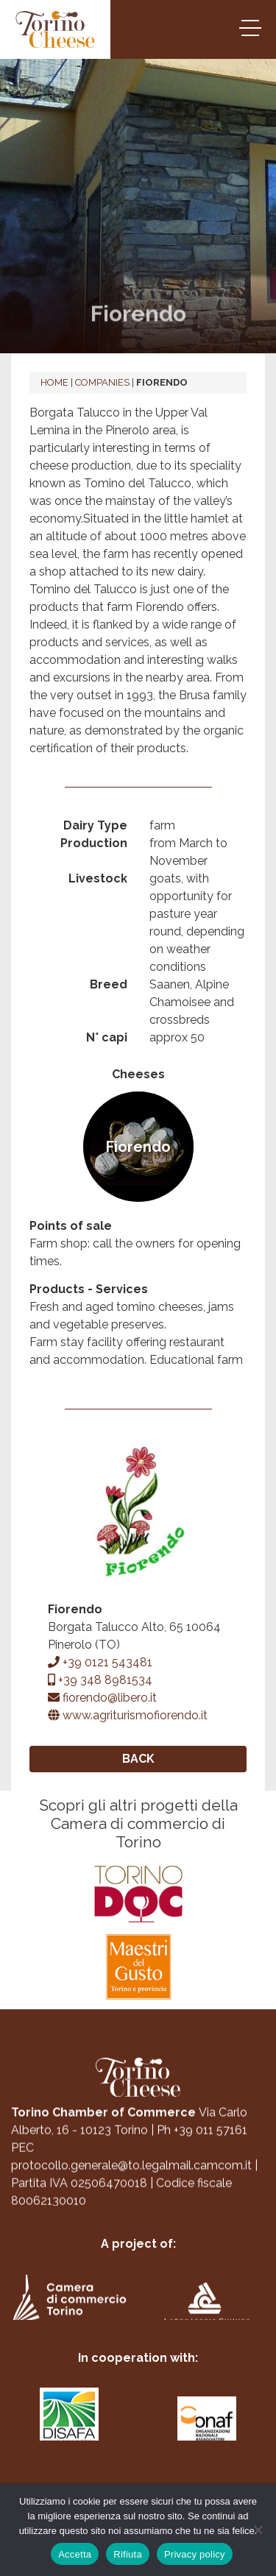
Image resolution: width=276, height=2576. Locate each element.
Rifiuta (127, 2554)
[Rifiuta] (257, 2529)
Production (93, 843)
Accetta (74, 2554)
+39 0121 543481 (100, 1662)
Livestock (97, 878)
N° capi (106, 1037)
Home (54, 382)
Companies (102, 382)
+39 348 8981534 (100, 1680)
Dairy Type (95, 825)
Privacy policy (194, 2554)
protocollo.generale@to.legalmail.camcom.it (131, 2176)
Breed (108, 984)
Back (138, 1759)
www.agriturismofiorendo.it (128, 1715)
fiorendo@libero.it (102, 1698)
